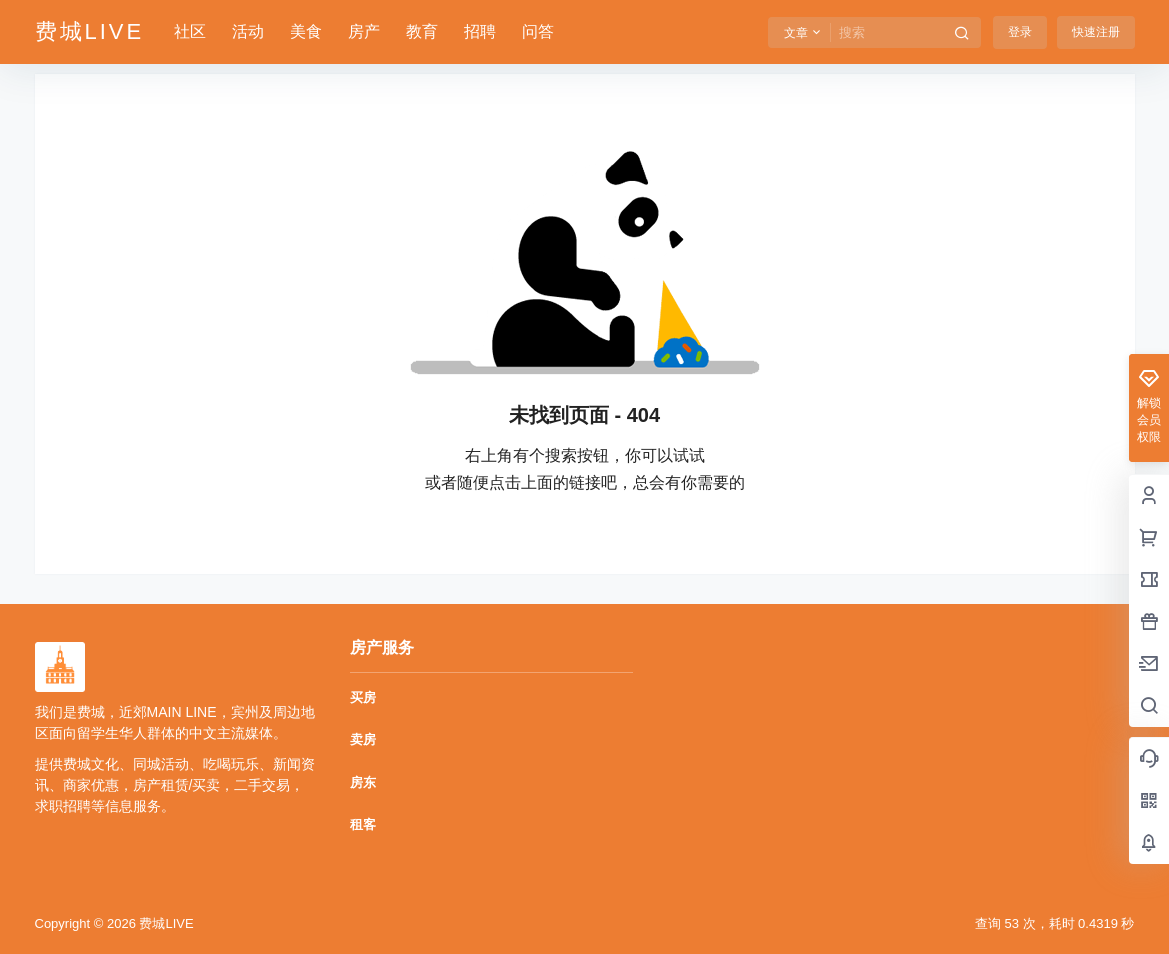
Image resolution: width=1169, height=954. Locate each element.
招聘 (480, 31)
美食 (306, 31)
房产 (364, 31)
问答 (538, 31)
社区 (190, 31)
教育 (422, 31)
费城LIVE (165, 923)
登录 (1020, 32)
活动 (248, 31)
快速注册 (1096, 32)
